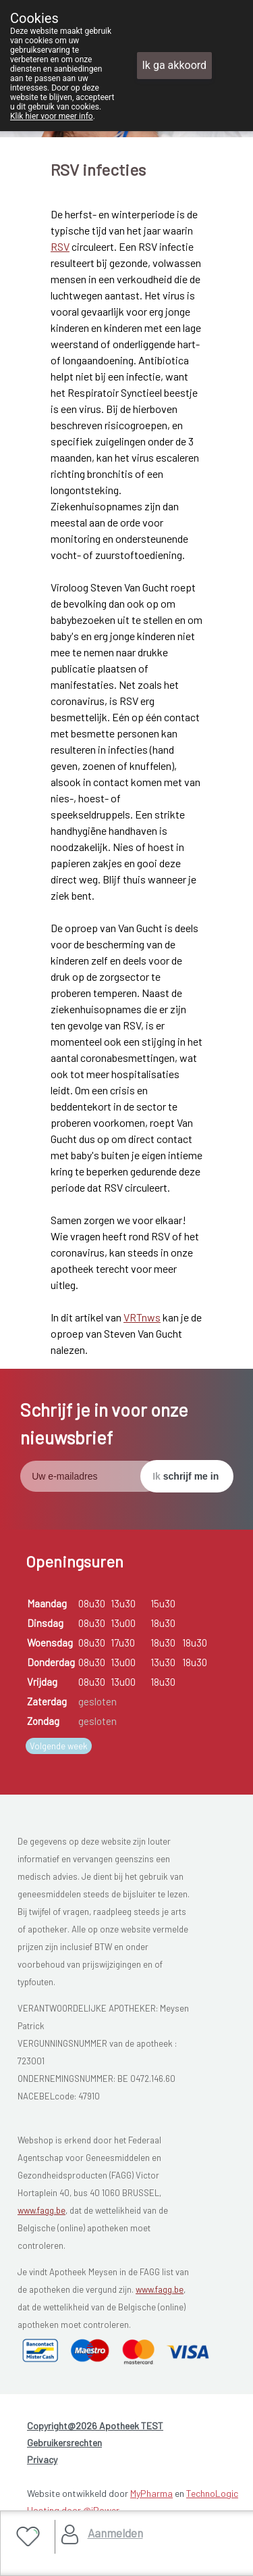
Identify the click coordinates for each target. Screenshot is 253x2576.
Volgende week (59, 1746)
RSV (60, 246)
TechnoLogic (212, 2493)
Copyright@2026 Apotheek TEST (95, 2425)
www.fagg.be (41, 2210)
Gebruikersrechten (64, 2442)
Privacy (42, 2459)
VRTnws (142, 1317)
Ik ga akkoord (174, 65)
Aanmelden (115, 2532)
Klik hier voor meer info (51, 116)
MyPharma (151, 2493)
